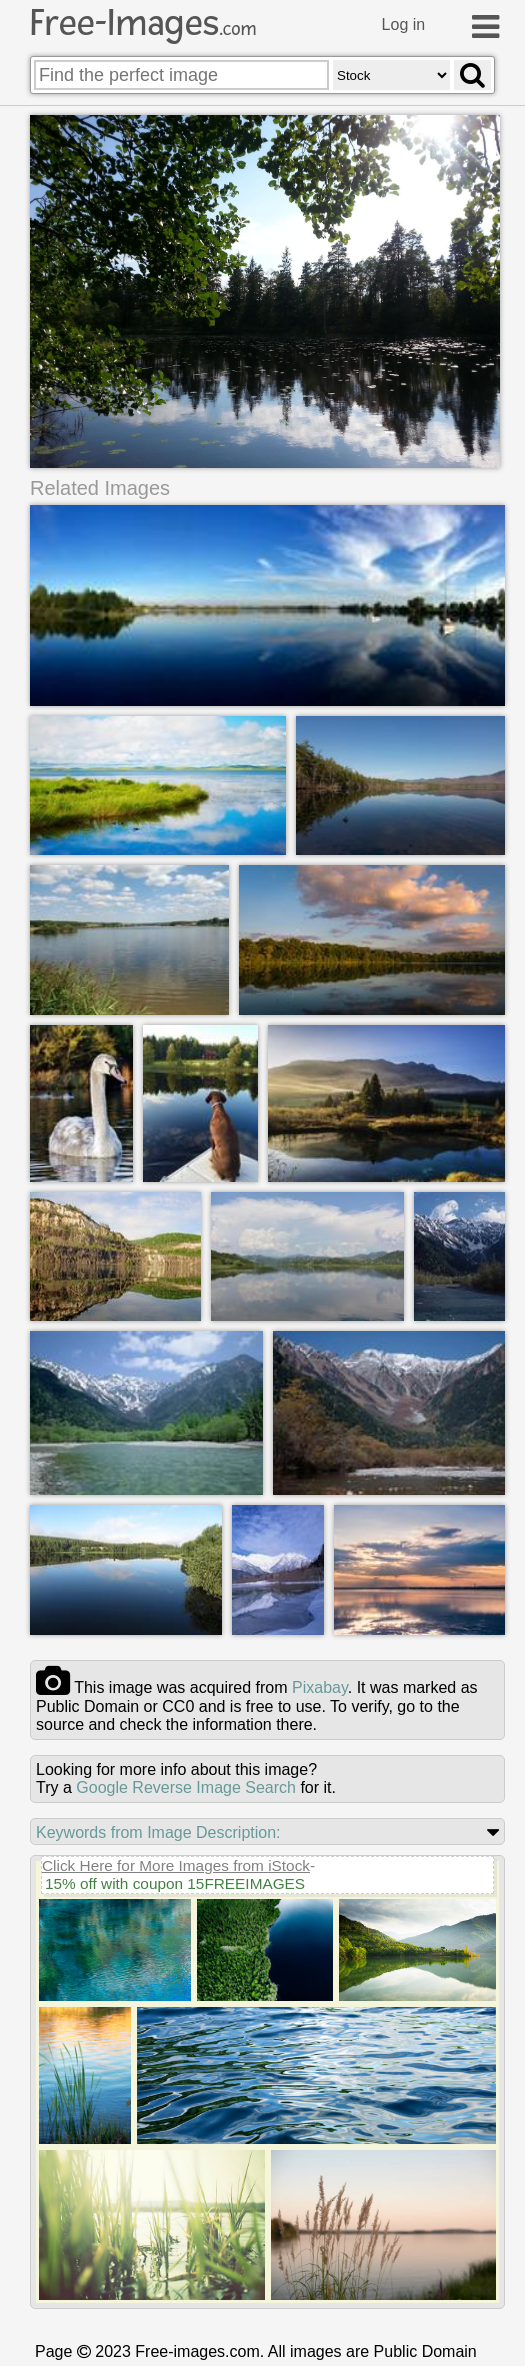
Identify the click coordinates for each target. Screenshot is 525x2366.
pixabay (320, 1685)
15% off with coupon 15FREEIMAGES (175, 1881)
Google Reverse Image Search (186, 1785)
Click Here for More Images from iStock (176, 1863)
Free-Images (143, 23)
